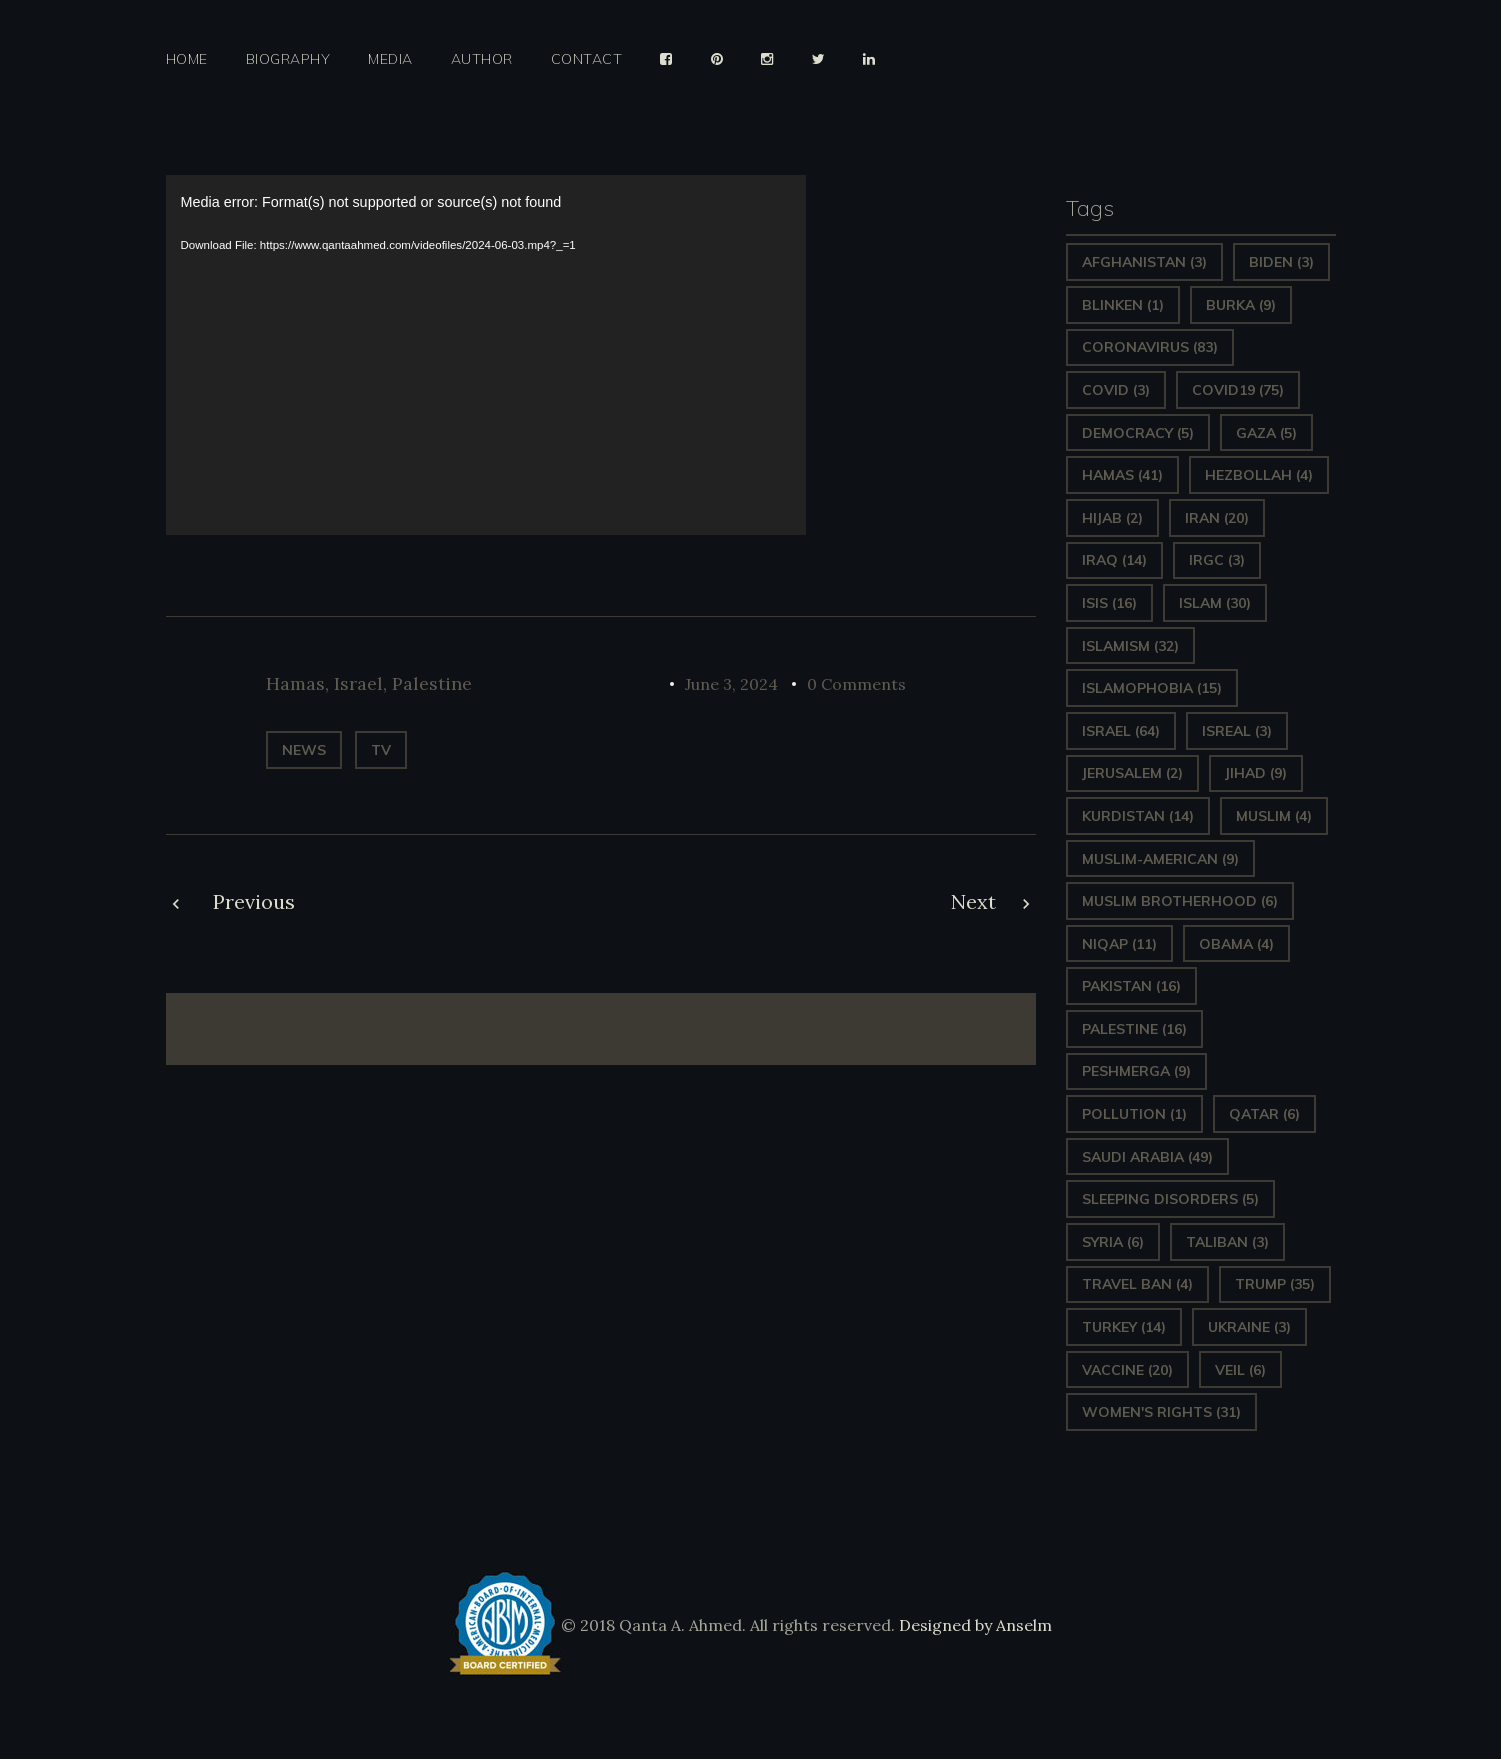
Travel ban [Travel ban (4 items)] (1137, 1284)
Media (390, 59)
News (304, 750)
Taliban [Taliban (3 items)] (1227, 1242)
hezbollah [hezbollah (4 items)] (1259, 475)
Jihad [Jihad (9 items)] (1256, 773)
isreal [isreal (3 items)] (1237, 731)
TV (381, 750)
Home (187, 59)
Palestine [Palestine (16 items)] (1134, 1029)
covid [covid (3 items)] (1116, 390)
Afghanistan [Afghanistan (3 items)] (1144, 262)
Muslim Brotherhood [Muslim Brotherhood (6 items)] (1180, 901)
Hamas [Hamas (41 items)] (1122, 475)
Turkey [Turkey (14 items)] (1124, 1327)
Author (482, 59)
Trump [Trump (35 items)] (1275, 1284)
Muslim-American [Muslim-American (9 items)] (1160, 859)
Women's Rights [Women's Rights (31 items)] (1161, 1412)
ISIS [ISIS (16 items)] (1109, 603)
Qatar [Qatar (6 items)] (1264, 1114)
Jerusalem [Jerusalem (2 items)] (1132, 773)
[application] (486, 355)
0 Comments (856, 684)
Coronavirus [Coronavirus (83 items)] (1150, 347)
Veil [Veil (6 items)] (1240, 1370)
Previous (254, 901)
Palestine (432, 683)
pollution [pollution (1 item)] (1134, 1114)
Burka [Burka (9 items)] (1241, 305)
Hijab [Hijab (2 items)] (1112, 518)
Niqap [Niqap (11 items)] (1119, 944)
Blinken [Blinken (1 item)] (1123, 305)
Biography (288, 59)
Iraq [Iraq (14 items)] (1114, 560)
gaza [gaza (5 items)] (1266, 433)
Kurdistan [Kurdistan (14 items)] (1138, 816)
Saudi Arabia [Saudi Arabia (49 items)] (1147, 1157)
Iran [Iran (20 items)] (1217, 518)
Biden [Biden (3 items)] (1281, 262)
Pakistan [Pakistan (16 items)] (1131, 986)
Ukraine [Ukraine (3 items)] (1249, 1327)
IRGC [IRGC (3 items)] (1217, 560)
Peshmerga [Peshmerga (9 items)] (1136, 1071)
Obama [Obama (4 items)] (1236, 944)
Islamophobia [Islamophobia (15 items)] (1152, 688)
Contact (587, 59)
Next (973, 901)
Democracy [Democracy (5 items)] (1138, 433)
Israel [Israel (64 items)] (1121, 731)
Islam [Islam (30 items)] (1215, 603)
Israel (358, 683)
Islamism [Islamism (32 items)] (1130, 646)
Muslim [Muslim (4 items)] (1274, 816)
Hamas (295, 683)
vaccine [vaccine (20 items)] (1127, 1370)
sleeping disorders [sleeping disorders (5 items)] (1170, 1199)
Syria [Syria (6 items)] (1113, 1242)
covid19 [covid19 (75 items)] (1238, 390)
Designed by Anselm (973, 1625)
